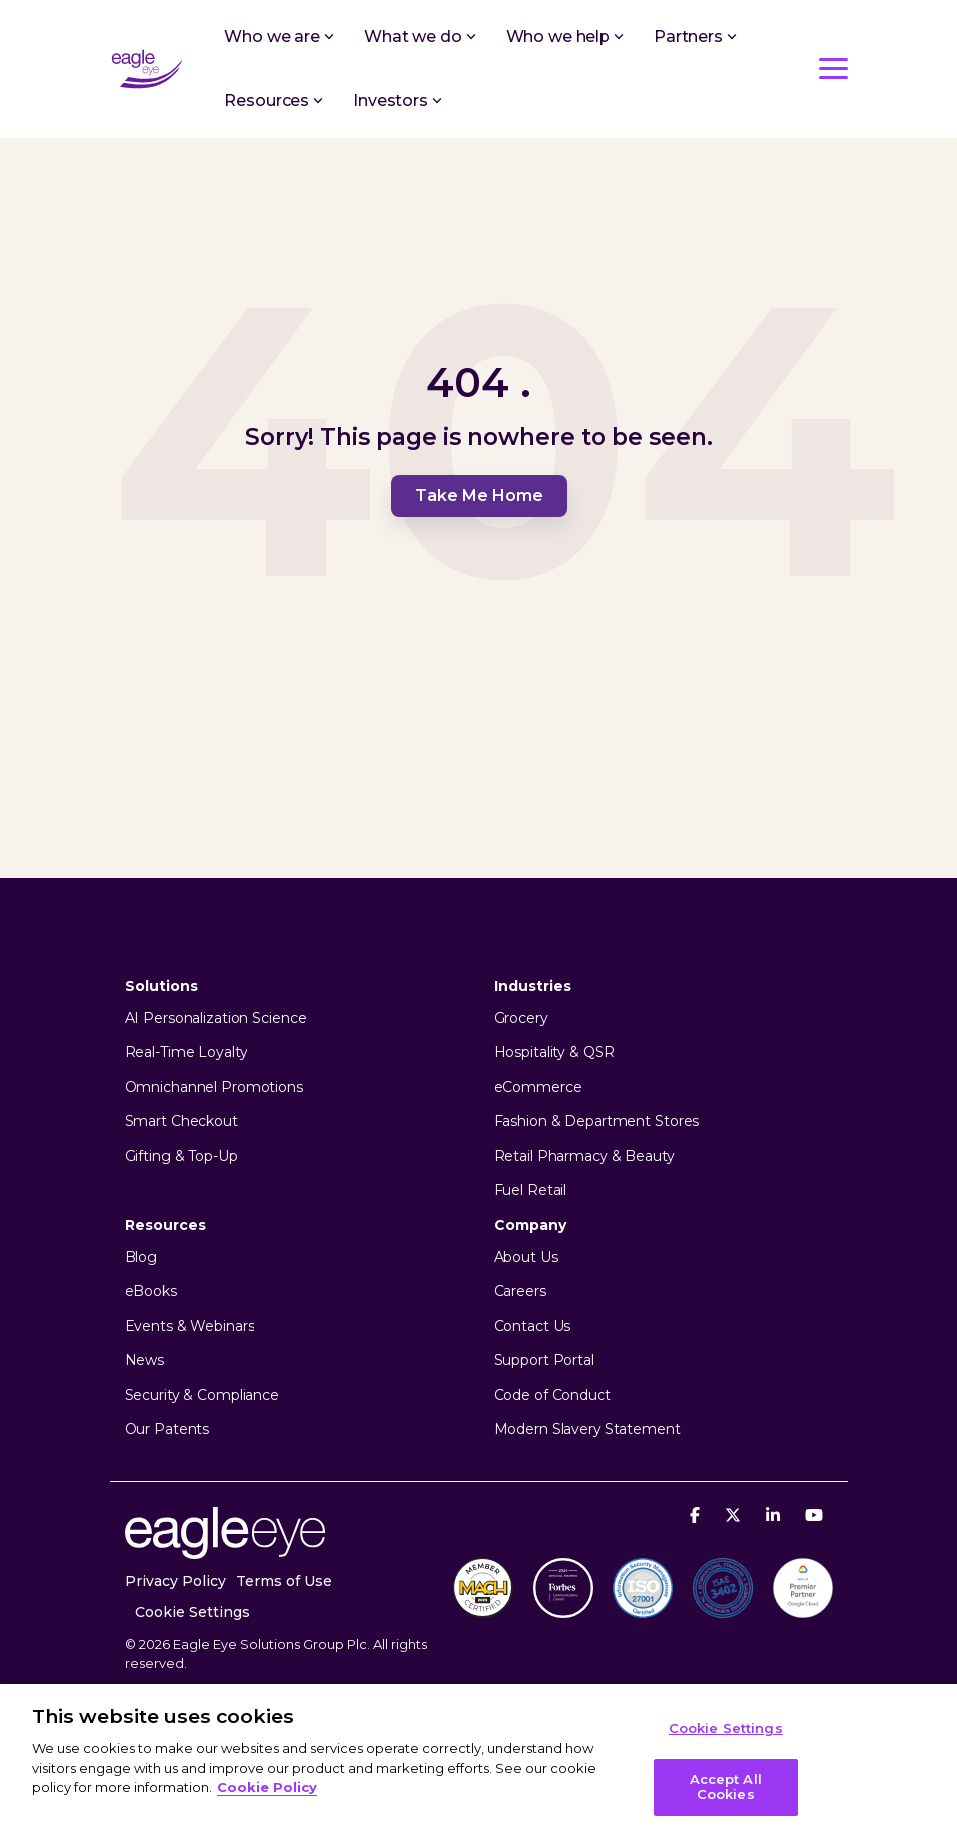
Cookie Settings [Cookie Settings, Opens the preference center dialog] (726, 1728)
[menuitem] (202, 1612)
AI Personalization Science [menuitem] (216, 1018)
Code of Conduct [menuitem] (552, 1395)
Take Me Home (479, 495)
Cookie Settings (192, 1612)
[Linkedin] (775, 1514)
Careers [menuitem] (520, 1291)
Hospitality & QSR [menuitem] (554, 1052)
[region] (478, 1760)
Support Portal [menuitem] (544, 1360)
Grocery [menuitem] (521, 1018)
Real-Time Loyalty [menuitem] (186, 1052)
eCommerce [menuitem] (538, 1087)
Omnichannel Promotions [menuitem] (214, 1087)
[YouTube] (814, 1514)
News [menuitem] (145, 1360)
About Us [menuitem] (526, 1257)
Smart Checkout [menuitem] (181, 1121)
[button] (833, 67)
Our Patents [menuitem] (167, 1429)
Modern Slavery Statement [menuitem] (587, 1429)
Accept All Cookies (726, 1787)
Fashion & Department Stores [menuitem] (597, 1121)
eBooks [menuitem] (151, 1291)
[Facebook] (697, 1514)
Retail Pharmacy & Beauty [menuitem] (584, 1156)
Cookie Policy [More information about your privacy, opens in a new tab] (267, 1787)
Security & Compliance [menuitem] (202, 1395)
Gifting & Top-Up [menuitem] (181, 1156)
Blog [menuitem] (141, 1257)
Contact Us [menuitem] (532, 1326)
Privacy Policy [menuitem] (175, 1581)
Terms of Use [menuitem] (284, 1581)
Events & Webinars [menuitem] (190, 1326)
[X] (735, 1514)
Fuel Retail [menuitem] (530, 1190)
